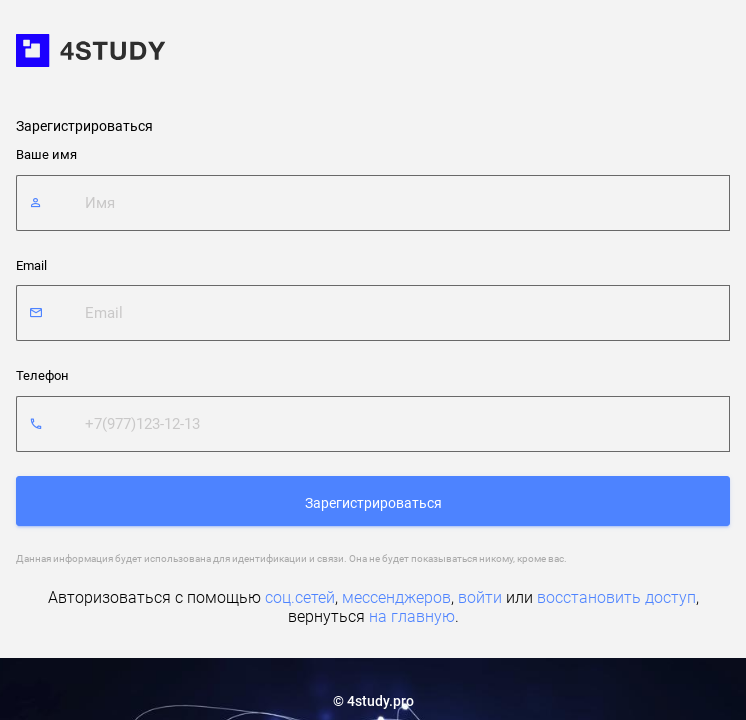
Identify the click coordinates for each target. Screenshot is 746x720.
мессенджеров (396, 597)
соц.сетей (300, 597)
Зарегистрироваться (373, 503)
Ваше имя (46, 154)
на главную (412, 616)
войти (480, 597)
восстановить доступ (616, 597)
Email (31, 265)
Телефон (42, 375)
